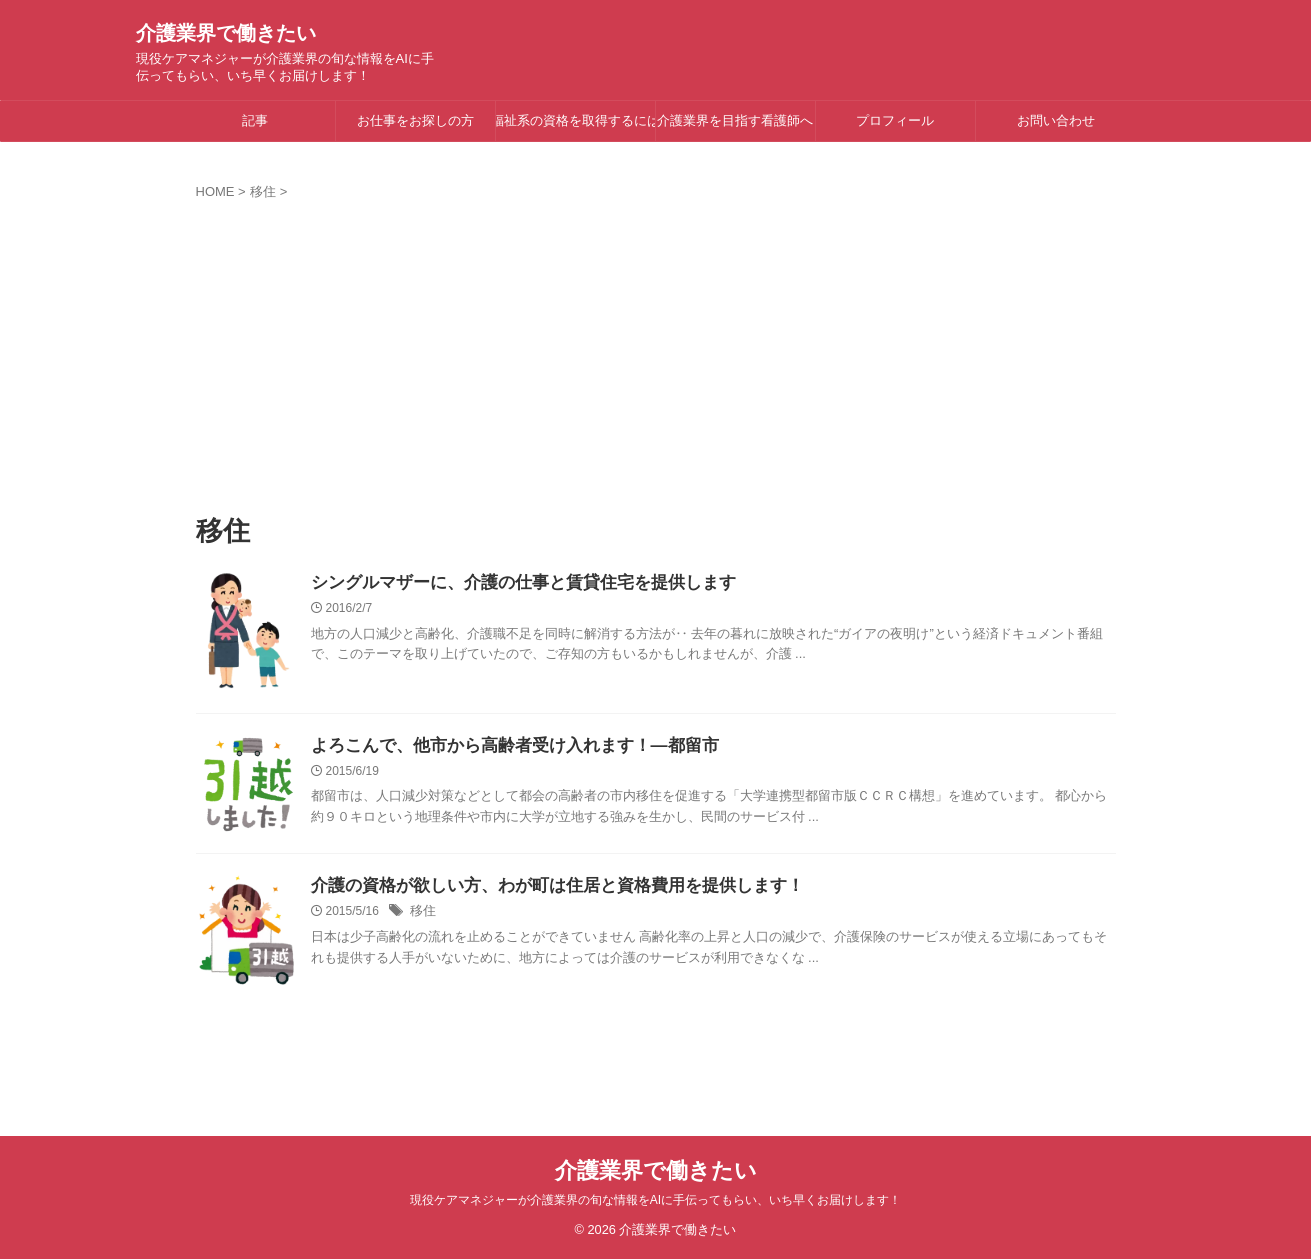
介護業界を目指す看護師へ (735, 120)
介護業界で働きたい (226, 33)
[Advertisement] (656, 351)
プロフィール (895, 120)
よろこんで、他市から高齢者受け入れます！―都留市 (503, 746)
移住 (422, 913)
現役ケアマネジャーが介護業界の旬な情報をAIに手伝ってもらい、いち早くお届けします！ (655, 1200)
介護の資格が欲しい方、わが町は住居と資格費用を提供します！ (543, 886)
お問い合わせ (1056, 120)
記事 (255, 120)
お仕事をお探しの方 (415, 120)
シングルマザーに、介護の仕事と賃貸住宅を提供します (511, 583)
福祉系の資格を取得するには (575, 120)
